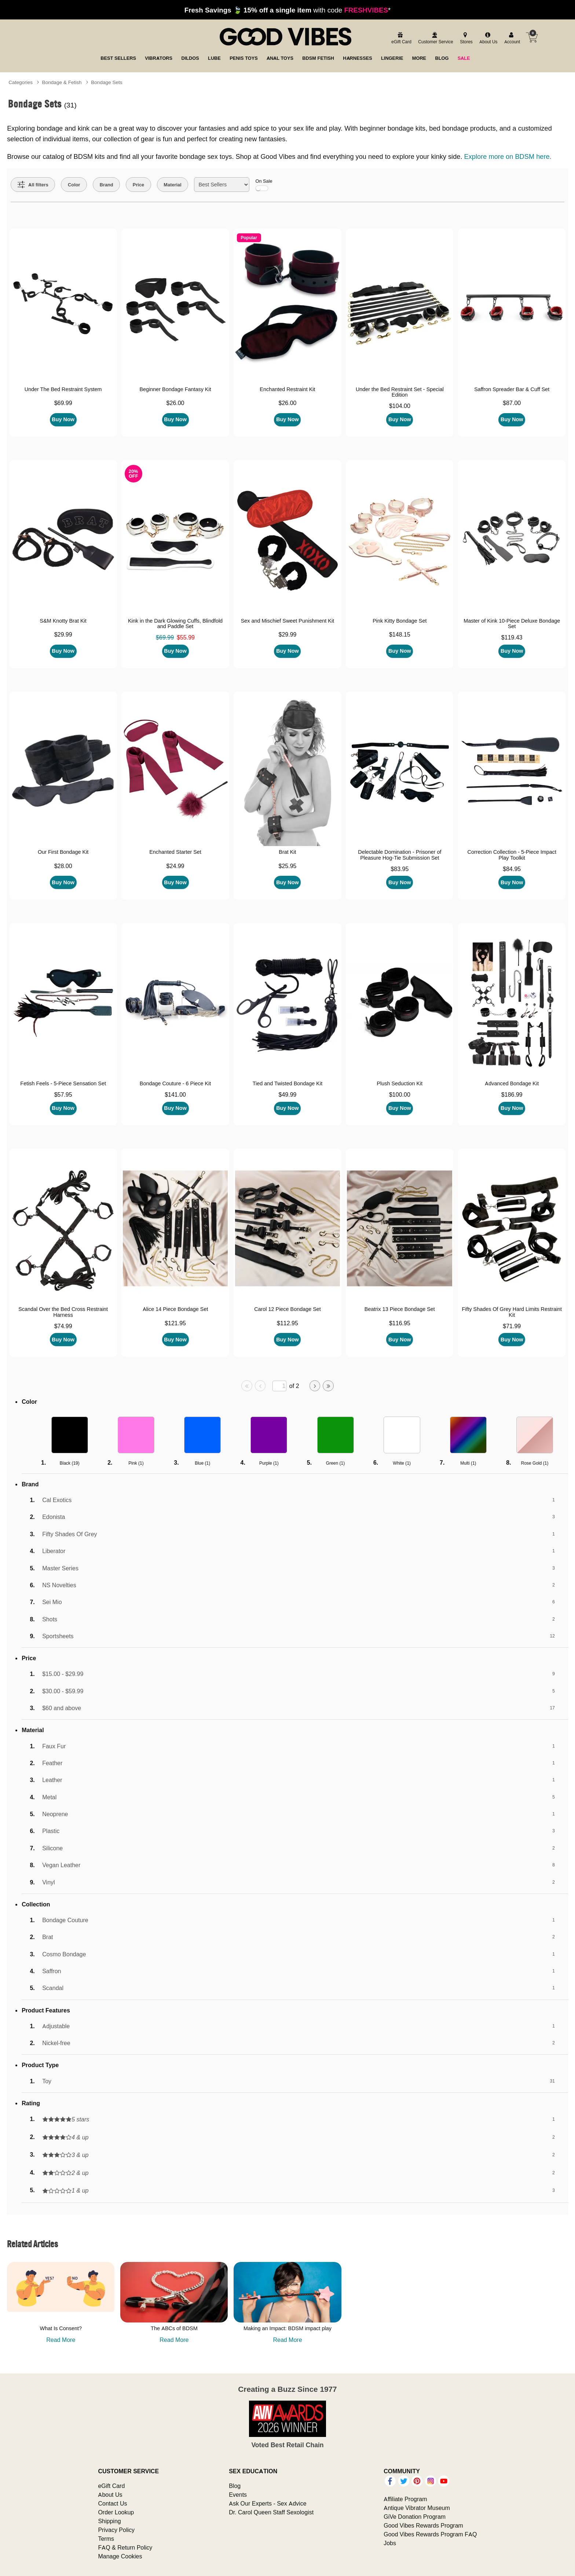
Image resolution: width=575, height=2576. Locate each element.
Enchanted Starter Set (175, 852)
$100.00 (399, 1094)
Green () (335, 1463)
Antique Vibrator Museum (417, 2507)
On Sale (263, 184)
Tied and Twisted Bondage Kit (287, 1083)
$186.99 (512, 1094)
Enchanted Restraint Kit (287, 389)
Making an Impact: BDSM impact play (287, 2328)
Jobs (390, 2543)
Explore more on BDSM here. (508, 156)
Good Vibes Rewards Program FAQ (430, 2534)
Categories (20, 82)
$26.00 (175, 403)
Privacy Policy (116, 2529)
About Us (110, 2494)
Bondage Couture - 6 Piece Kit (175, 1083)
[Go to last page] (328, 1385)
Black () (70, 1463)
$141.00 (175, 1094)
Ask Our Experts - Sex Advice (267, 2503)
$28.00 (63, 866)
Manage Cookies (120, 2556)
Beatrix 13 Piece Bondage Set (400, 1309)
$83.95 (400, 868)
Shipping (109, 2521)
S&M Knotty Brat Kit (63, 620)
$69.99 (63, 403)
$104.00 (399, 405)
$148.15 (399, 634)
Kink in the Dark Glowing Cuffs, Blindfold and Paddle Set (175, 623)
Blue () (202, 1463)
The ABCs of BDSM (174, 2328)
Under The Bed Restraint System (63, 389)
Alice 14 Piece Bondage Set (175, 1309)
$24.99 (175, 866)
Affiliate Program (405, 2499)
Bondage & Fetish (62, 82)
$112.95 (287, 1323)
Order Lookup (116, 2512)
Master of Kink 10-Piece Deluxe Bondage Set (512, 623)
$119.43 (512, 637)
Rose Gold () (535, 1463)
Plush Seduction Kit (399, 1083)
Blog (235, 2485)
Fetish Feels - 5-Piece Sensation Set (63, 1083)
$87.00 (512, 403)
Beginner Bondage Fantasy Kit (175, 389)
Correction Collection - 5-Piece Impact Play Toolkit (512, 855)
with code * (287, 10)
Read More (60, 2339)
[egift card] (400, 38)
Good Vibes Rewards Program (423, 2525)
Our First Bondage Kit (63, 852)
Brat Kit (287, 852)
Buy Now (63, 419)
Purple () (269, 1463)
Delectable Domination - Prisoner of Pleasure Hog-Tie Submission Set (399, 855)
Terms (106, 2538)
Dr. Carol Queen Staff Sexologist (271, 2512)
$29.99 (63, 634)
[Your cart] (532, 37)
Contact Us (112, 2503)
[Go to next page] (315, 1385)
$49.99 (287, 1094)
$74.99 (63, 1326)
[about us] (487, 38)
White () (402, 1463)
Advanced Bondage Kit (512, 1083)
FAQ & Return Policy (125, 2547)
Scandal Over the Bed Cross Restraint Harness (63, 1312)
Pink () (135, 1463)
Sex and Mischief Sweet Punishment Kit (287, 620)
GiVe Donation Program (415, 2516)
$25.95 (287, 866)
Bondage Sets (106, 82)
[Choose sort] (221, 184)
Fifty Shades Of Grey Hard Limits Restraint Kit (512, 1312)
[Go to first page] (246, 1385)
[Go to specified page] (279, 1386)
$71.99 (512, 1326)
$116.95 (399, 1323)
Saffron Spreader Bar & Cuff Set (511, 389)
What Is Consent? (61, 2328)
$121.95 (175, 1323)
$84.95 (512, 868)
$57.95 (63, 1094)
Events (238, 2494)
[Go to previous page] (260, 1385)
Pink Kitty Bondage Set (399, 620)
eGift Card (111, 2485)
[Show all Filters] (33, 184)
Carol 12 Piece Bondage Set (287, 1309)
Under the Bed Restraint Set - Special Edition (400, 392)
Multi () (468, 1463)
